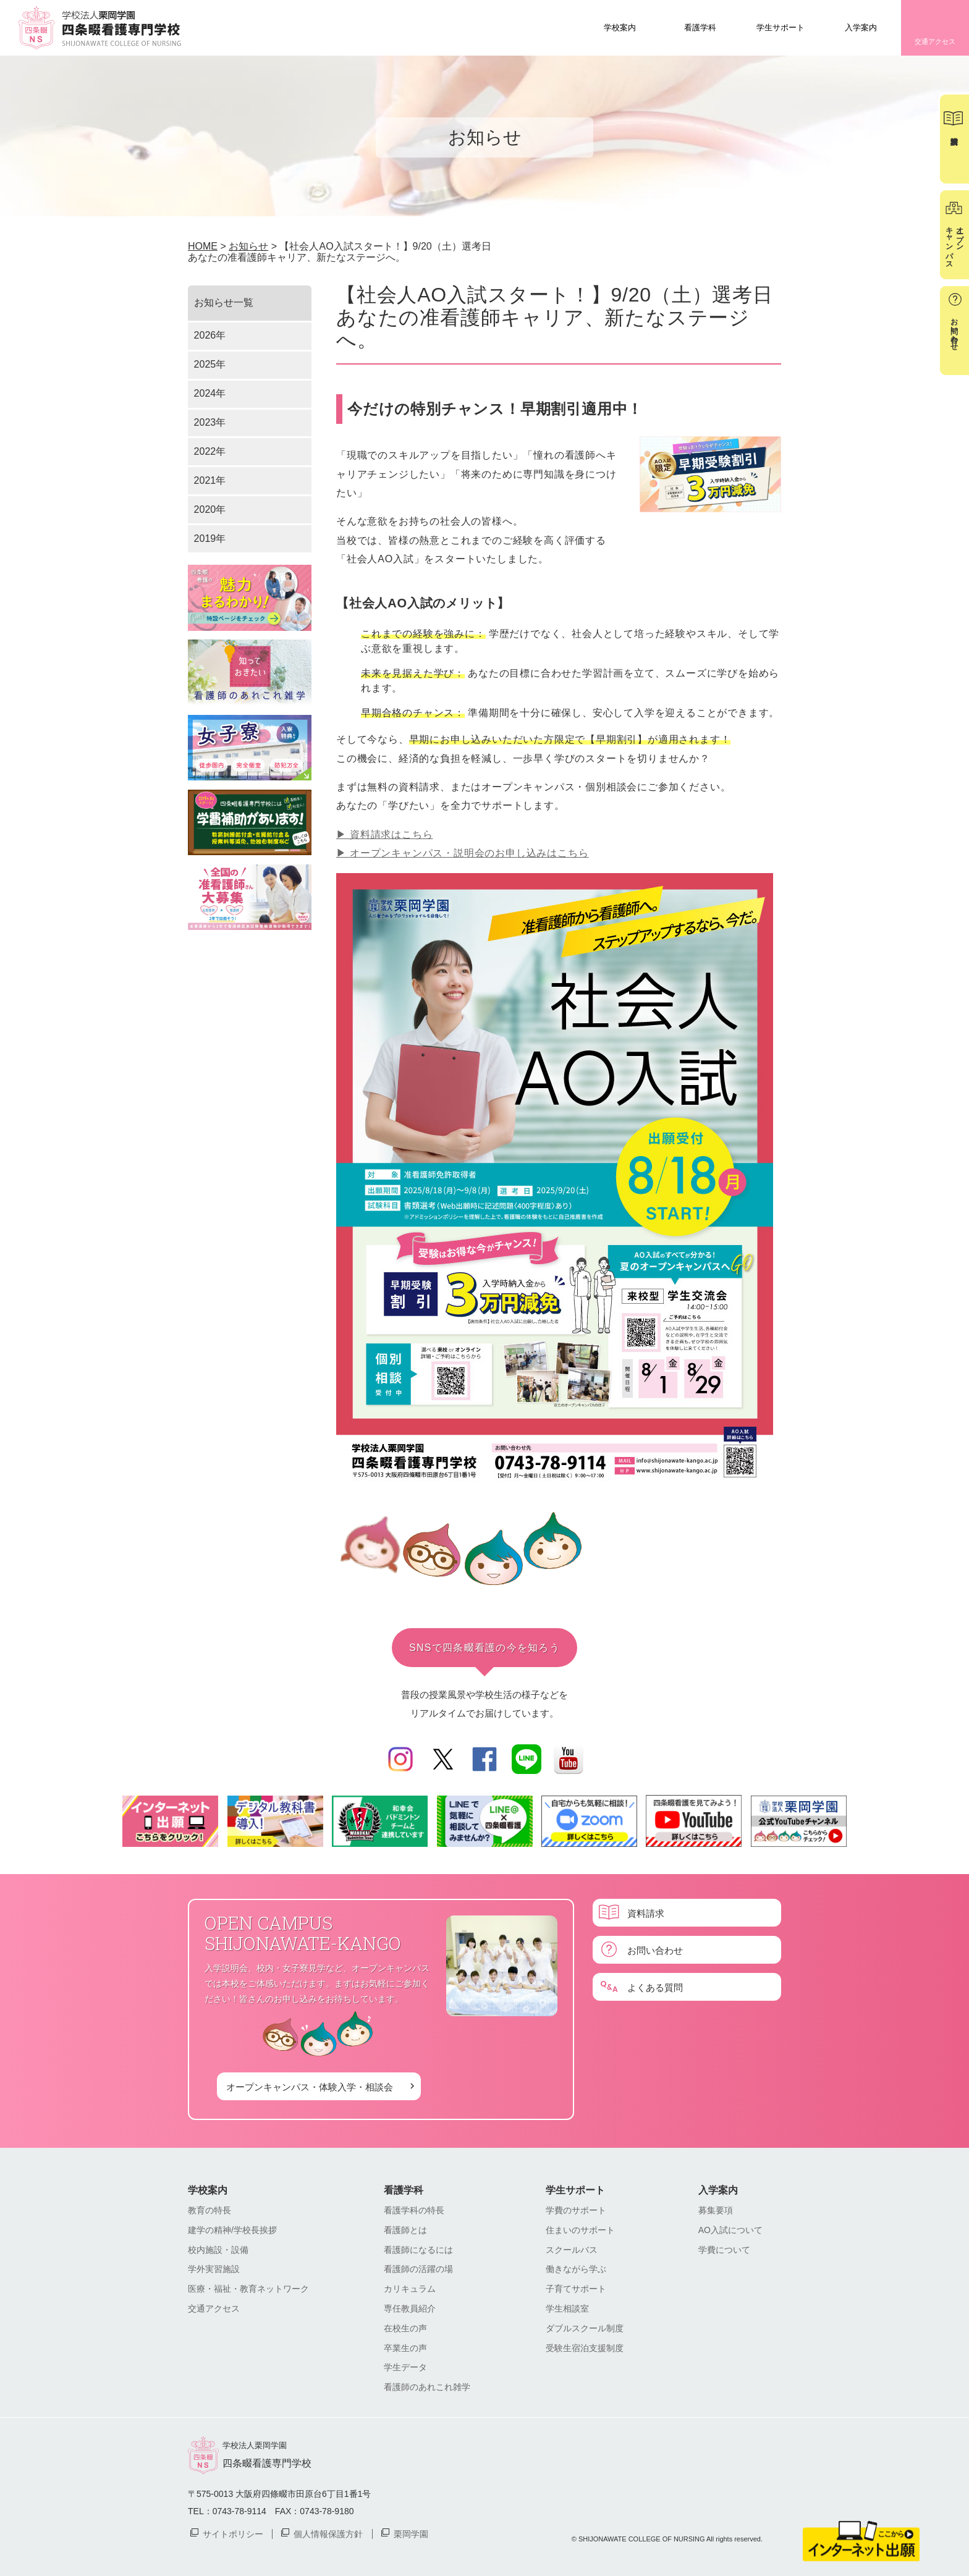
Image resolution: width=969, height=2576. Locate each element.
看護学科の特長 (414, 2210)
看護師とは (405, 2230)
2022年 (210, 451)
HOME (203, 246)
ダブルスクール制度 (585, 2328)
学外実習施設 (214, 2269)
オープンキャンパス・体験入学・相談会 (309, 2086)
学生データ (405, 2367)
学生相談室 (567, 2308)
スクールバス (572, 2250)
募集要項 (715, 2210)
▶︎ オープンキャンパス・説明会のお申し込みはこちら (462, 853)
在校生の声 (405, 2328)
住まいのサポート (580, 2230)
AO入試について (730, 2230)
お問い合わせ (655, 1949)
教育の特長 (209, 2210)
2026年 (210, 335)
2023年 (210, 422)
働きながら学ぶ (576, 2269)
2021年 (210, 480)
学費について (724, 2250)
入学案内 (861, 27)
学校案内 (620, 27)
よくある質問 (655, 1986)
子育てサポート (576, 2289)
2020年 (210, 509)
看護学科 (700, 27)
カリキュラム (410, 2289)
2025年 (210, 364)
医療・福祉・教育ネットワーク (248, 2289)
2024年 (210, 393)
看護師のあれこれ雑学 (427, 2387)
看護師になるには (418, 2250)
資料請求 (645, 1912)
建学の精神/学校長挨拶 (232, 2230)
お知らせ (248, 246)
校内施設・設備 (218, 2250)
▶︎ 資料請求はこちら (384, 834)
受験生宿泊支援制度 (585, 2348)
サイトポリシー (233, 2533)
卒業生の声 (405, 2348)
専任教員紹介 (410, 2308)
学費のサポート (576, 2210)
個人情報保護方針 (328, 2533)
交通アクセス (935, 41)
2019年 (210, 538)
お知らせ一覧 (223, 302)
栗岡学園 (411, 2533)
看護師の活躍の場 (418, 2269)
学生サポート (780, 27)
